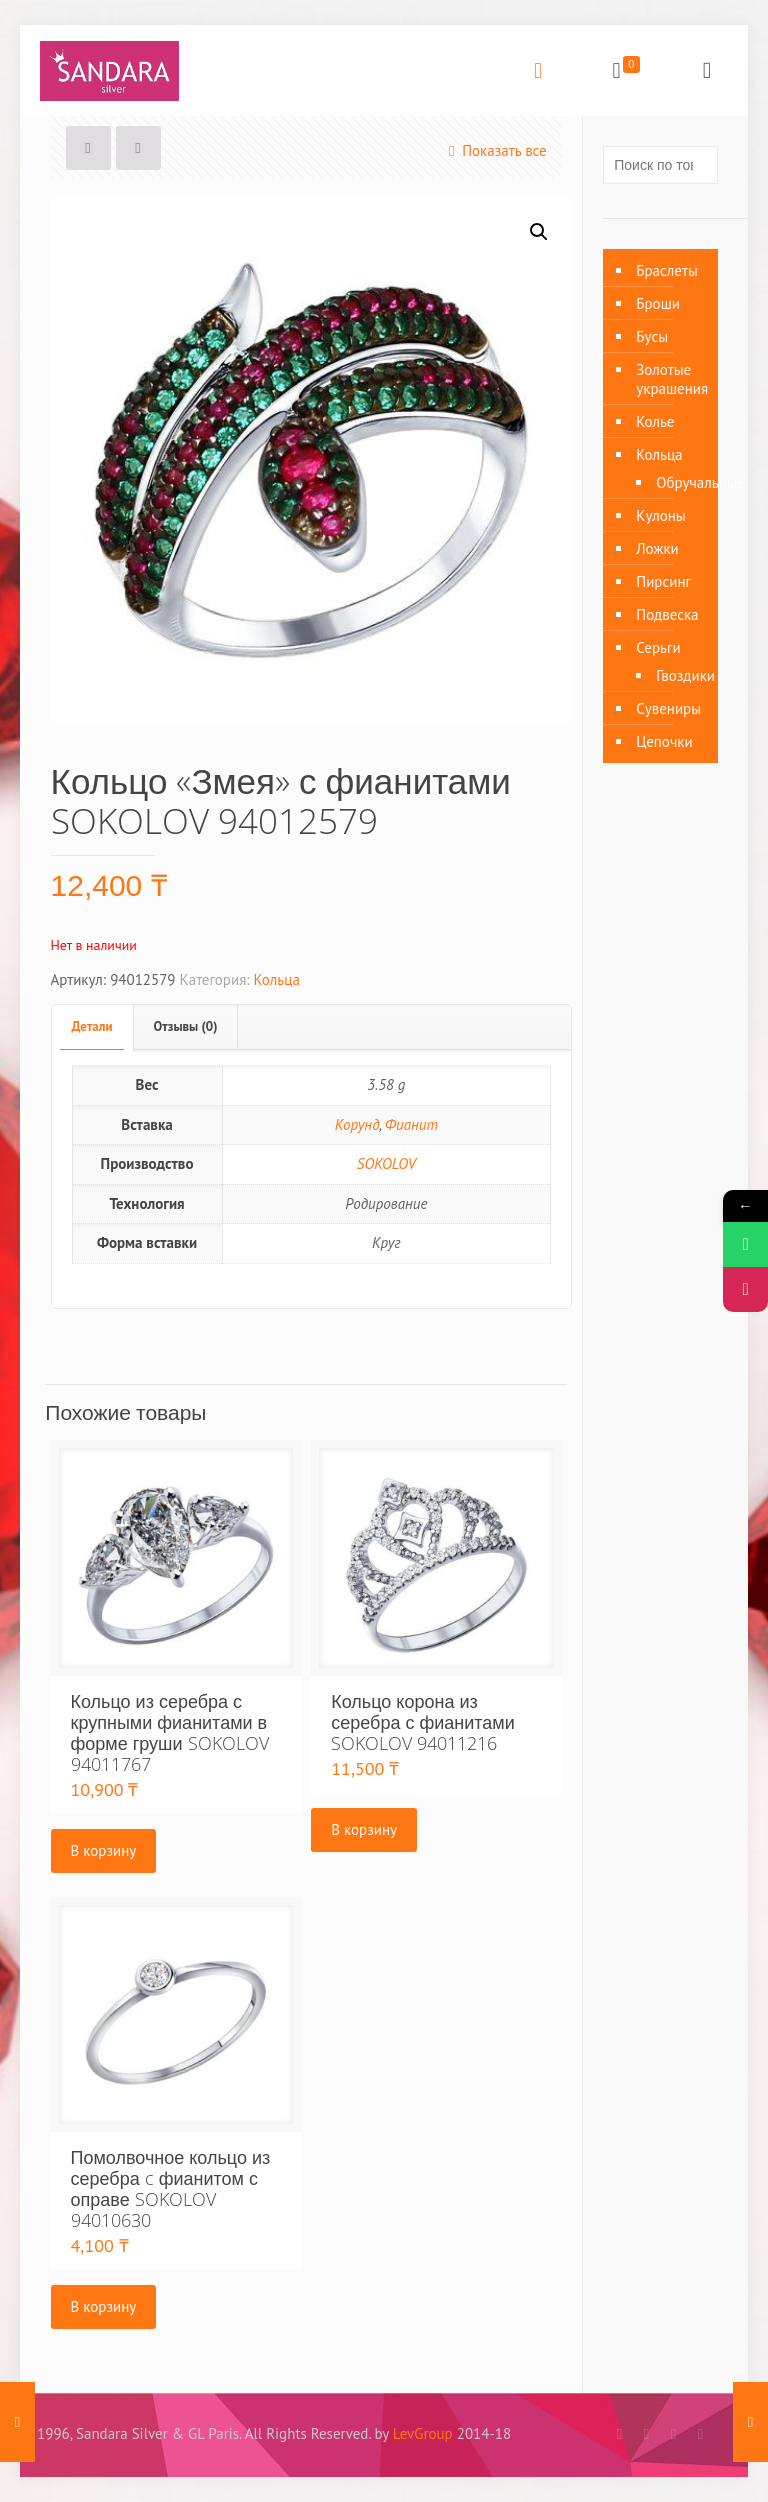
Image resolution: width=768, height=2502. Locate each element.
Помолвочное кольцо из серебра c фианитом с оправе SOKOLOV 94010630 (171, 2188)
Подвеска (667, 614)
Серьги (658, 647)
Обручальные (677, 482)
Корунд (357, 1124)
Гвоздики (677, 675)
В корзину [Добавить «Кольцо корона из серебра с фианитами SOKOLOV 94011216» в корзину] (364, 1829)
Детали (92, 1026)
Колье (655, 421)
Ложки (657, 548)
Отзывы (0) (186, 1026)
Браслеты (667, 270)
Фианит (411, 1124)
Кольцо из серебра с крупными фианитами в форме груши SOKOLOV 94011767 (170, 1732)
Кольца (277, 979)
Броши (658, 303)
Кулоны (661, 515)
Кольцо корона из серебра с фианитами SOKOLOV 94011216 (423, 1722)
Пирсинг (663, 581)
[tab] (93, 1027)
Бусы (652, 336)
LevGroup (423, 2433)
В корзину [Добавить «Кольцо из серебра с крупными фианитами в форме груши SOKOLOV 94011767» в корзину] (104, 1850)
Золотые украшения (672, 379)
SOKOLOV (386, 1163)
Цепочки (664, 741)
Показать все (494, 150)
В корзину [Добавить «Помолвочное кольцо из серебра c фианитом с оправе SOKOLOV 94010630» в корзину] (104, 2306)
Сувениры (668, 708)
